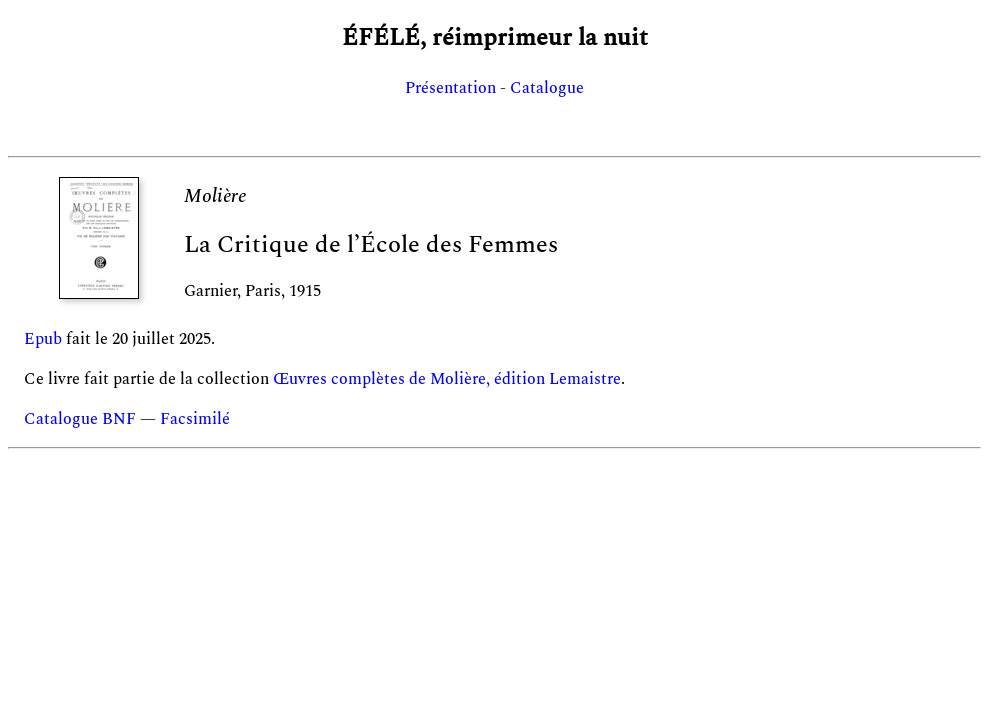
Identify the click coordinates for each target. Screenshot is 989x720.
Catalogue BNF (80, 419)
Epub (43, 339)
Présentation (450, 88)
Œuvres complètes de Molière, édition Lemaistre (447, 379)
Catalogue (547, 88)
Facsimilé (195, 419)
